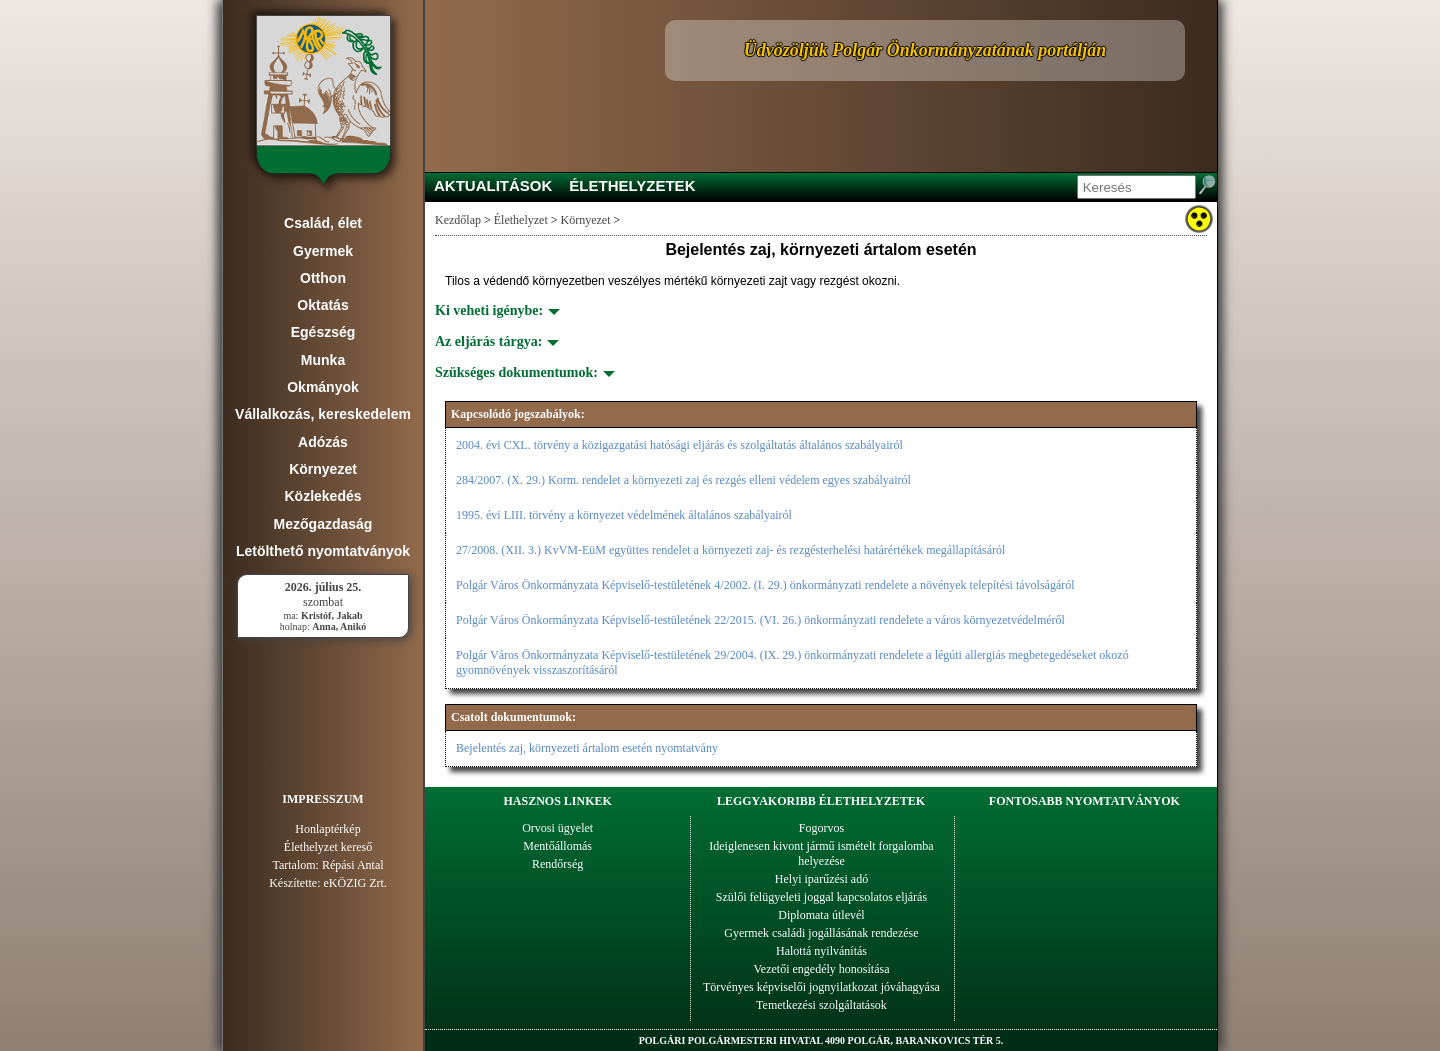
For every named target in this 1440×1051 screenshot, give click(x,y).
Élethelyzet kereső (328, 847)
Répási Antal (353, 865)
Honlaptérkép (327, 829)
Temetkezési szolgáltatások (821, 1005)
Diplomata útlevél (821, 915)
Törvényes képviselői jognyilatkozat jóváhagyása (821, 987)
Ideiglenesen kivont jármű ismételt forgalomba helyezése (821, 853)
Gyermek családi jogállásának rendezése (821, 933)
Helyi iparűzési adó (821, 879)
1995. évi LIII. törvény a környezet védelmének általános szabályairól (624, 515)
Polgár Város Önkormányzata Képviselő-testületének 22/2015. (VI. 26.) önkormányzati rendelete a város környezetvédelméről (760, 620)
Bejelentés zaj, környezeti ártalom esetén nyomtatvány (587, 748)
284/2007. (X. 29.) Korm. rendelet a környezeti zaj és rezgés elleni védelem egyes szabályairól (683, 480)
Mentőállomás (557, 846)
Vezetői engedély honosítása (822, 969)
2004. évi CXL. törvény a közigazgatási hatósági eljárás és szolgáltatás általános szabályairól (679, 445)
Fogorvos (821, 828)
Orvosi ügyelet (557, 828)
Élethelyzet (521, 220)
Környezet (586, 220)
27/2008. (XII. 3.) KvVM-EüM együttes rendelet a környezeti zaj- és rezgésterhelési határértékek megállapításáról (730, 550)
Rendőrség (557, 864)
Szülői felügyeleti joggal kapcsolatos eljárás (821, 897)
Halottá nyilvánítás (821, 951)
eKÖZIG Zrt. (355, 883)
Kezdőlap (458, 220)
